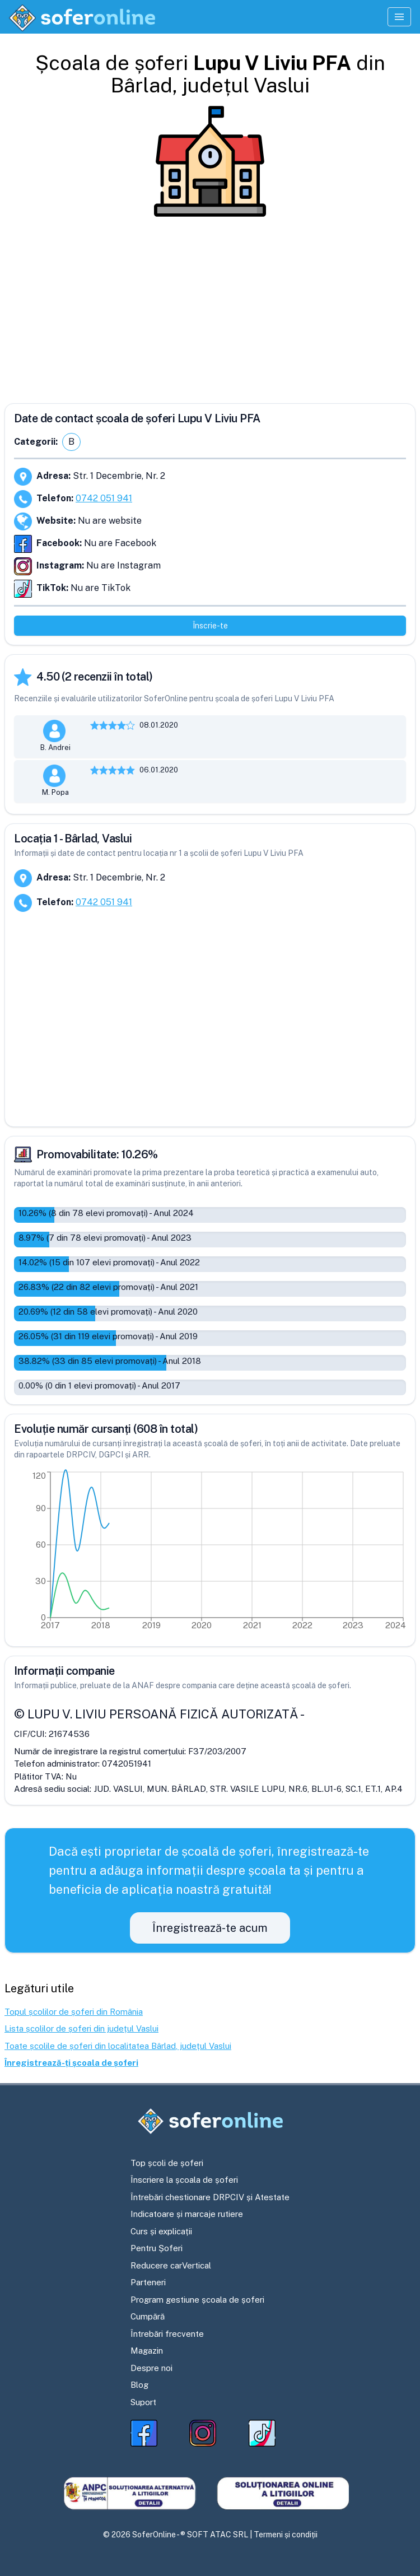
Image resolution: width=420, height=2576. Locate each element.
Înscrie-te (210, 625)
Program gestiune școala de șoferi (197, 2299)
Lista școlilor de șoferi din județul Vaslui (81, 2028)
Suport (143, 2402)
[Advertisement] (210, 305)
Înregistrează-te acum (210, 1928)
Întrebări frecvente (167, 2334)
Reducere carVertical (170, 2265)
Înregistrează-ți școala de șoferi (71, 2062)
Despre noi (151, 2368)
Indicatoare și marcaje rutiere (186, 2214)
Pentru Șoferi (156, 2248)
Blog (139, 2384)
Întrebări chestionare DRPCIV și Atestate (210, 2197)
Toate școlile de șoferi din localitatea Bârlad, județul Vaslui (117, 2046)
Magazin (146, 2350)
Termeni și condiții (286, 2534)
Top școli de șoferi (166, 2163)
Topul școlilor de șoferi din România (73, 2011)
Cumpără (147, 2316)
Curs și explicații (161, 2231)
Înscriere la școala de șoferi (184, 2179)
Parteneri (148, 2282)
